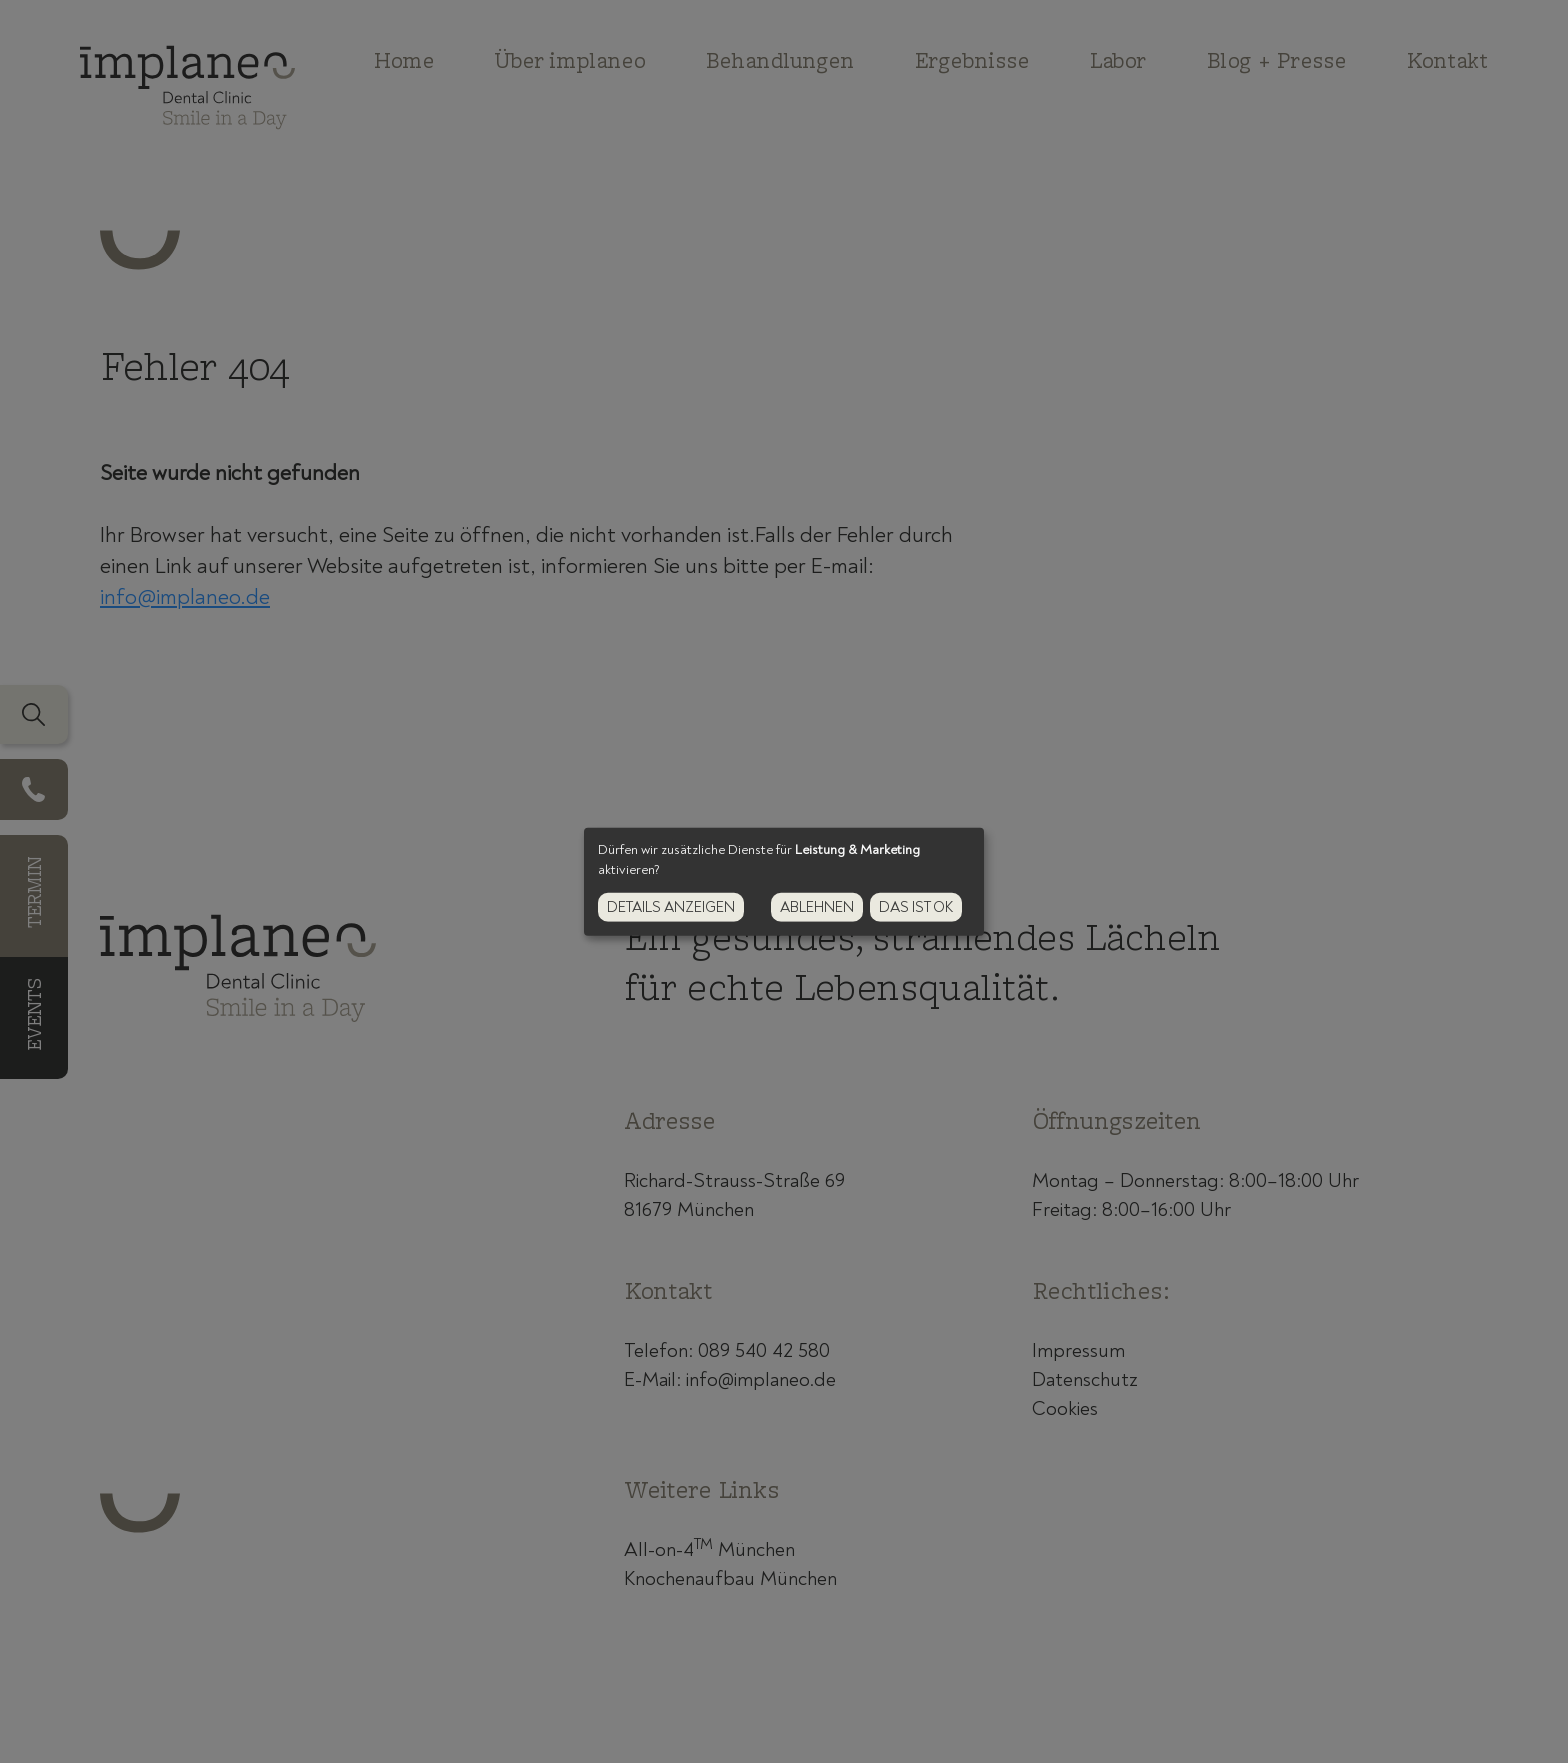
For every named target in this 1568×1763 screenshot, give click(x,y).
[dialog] (784, 881)
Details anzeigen (671, 907)
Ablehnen (817, 907)
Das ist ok (916, 907)
